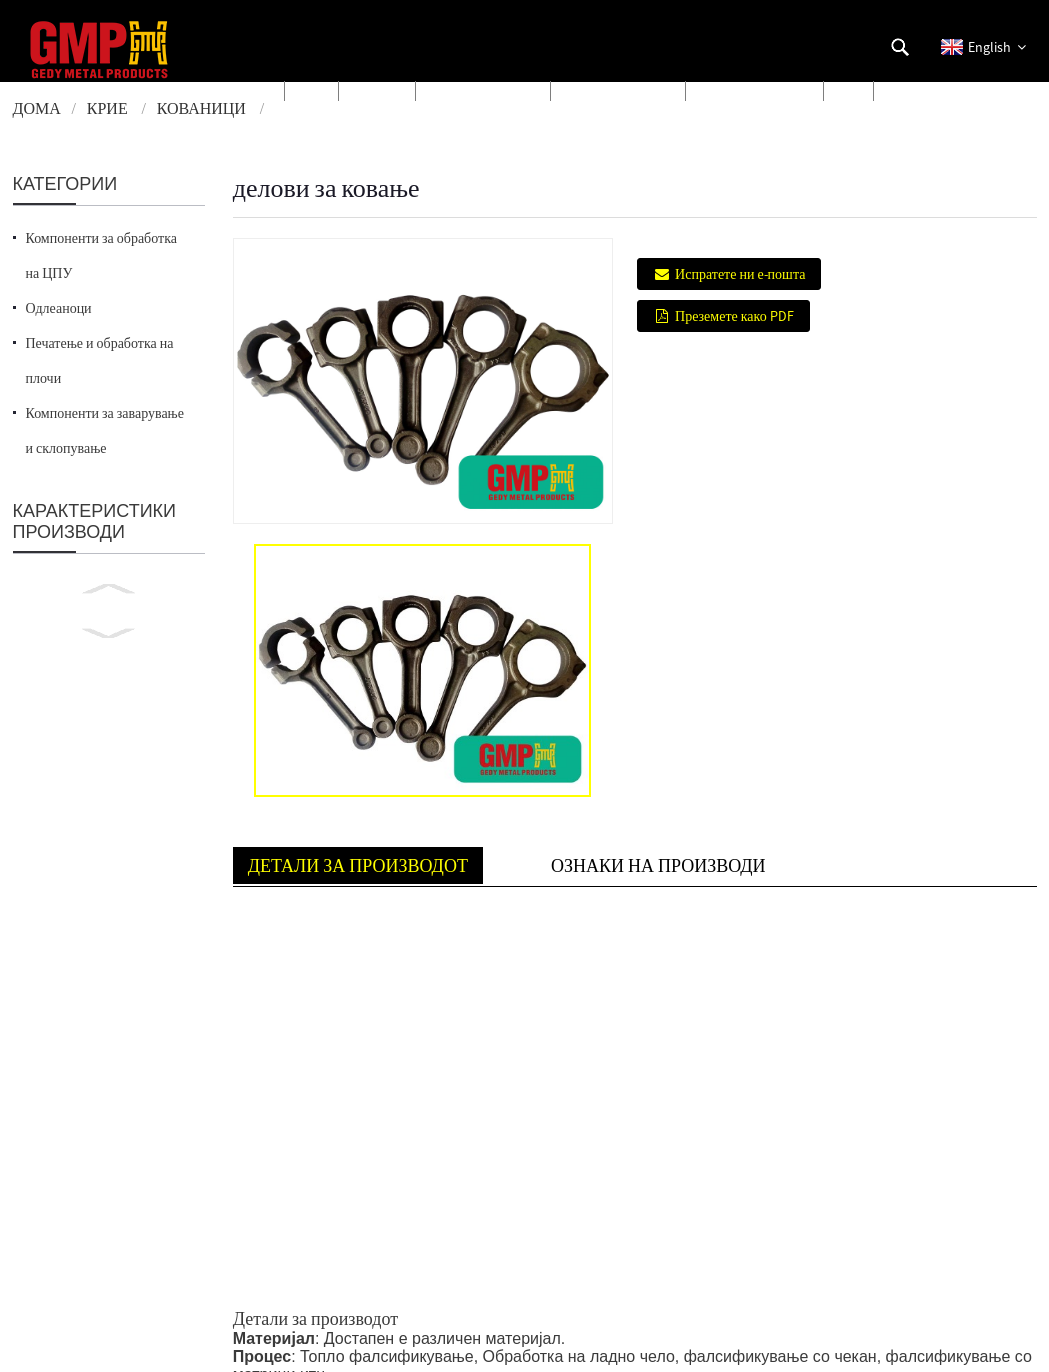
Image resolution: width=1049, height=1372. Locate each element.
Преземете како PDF (734, 316)
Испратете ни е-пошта (740, 274)
